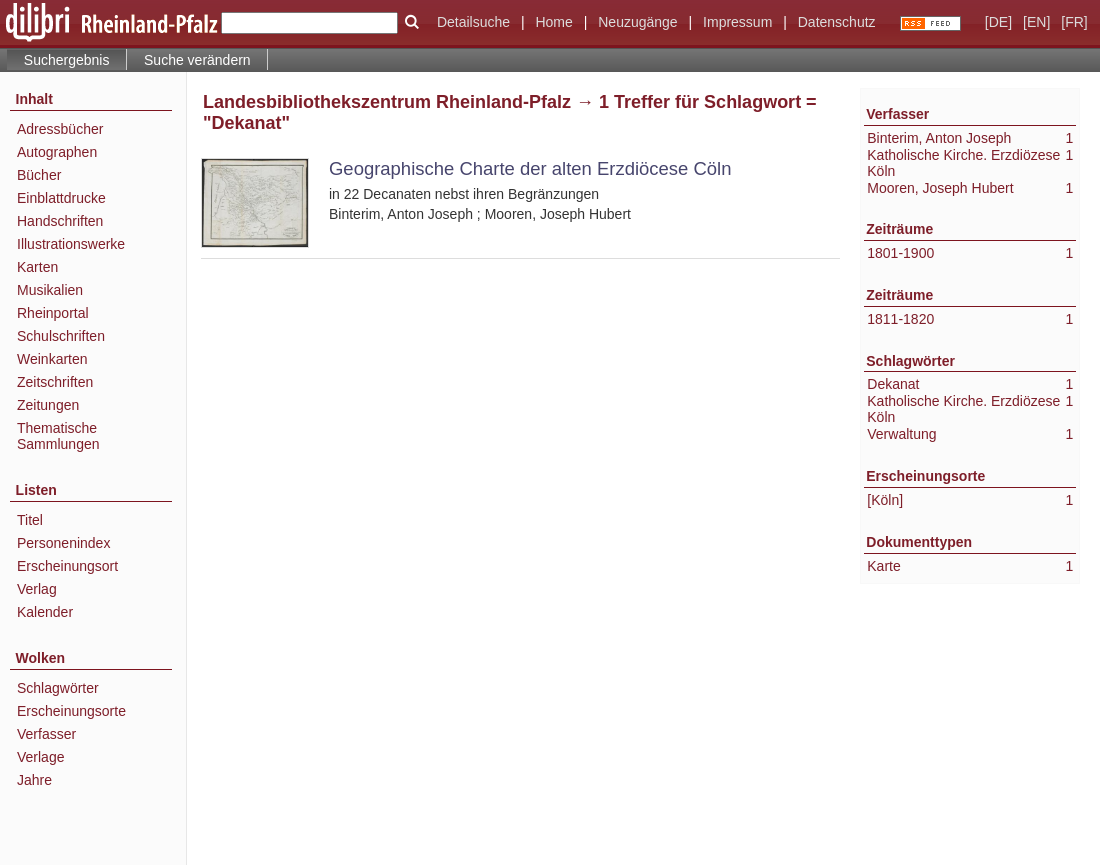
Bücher (39, 175)
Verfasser (46, 734)
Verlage (40, 757)
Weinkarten (52, 359)
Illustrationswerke (71, 244)
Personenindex (63, 543)
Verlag (37, 589)
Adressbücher (60, 129)
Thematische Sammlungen (58, 436)
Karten (37, 267)
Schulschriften (61, 336)
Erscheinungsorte (71, 711)
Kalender (45, 612)
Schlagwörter (58, 688)
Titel (30, 520)
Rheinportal (53, 313)
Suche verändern (197, 60)
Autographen (57, 152)
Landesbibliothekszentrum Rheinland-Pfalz (387, 102)
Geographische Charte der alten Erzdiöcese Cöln (530, 168)
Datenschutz (837, 22)
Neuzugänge (637, 22)
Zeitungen (48, 405)
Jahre (34, 780)
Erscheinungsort (67, 566)
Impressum (737, 22)
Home (553, 22)
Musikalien (50, 290)
